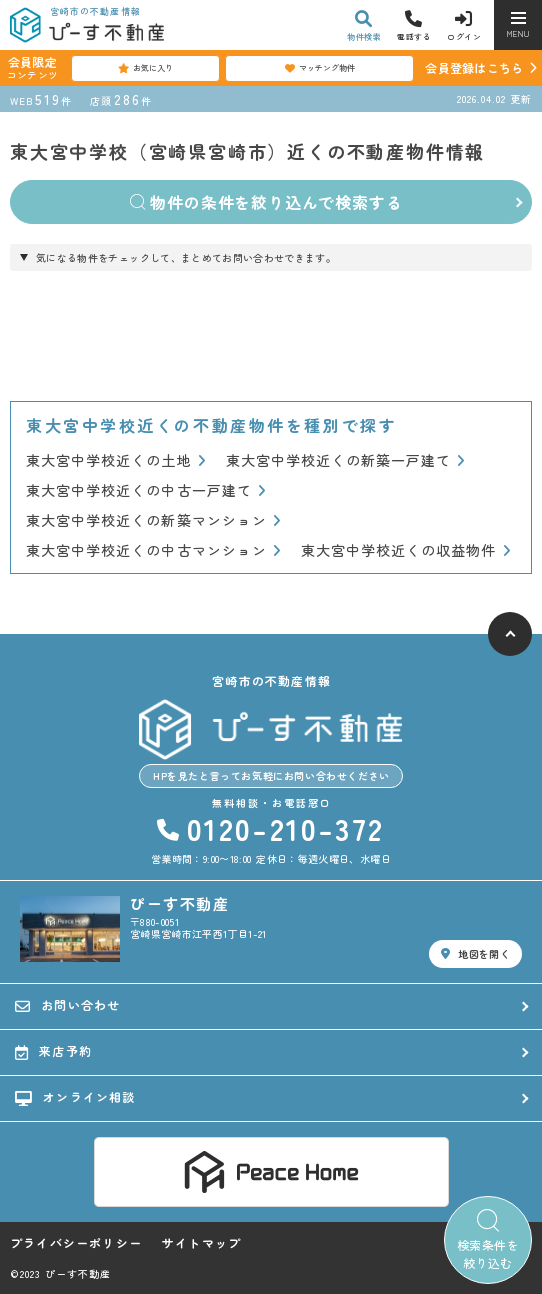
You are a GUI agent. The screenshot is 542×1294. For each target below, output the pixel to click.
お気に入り (145, 68)
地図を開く (475, 953)
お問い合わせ (67, 1005)
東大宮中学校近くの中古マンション (153, 550)
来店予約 (53, 1051)
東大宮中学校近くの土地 (116, 460)
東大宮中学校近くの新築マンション (153, 520)
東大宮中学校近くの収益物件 (406, 550)
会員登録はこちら (474, 67)
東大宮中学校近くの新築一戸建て (346, 460)
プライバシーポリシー (76, 1243)
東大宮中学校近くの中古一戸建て (146, 490)
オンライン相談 (75, 1097)
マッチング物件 (320, 68)
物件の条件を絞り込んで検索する (266, 202)
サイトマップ (201, 1243)
